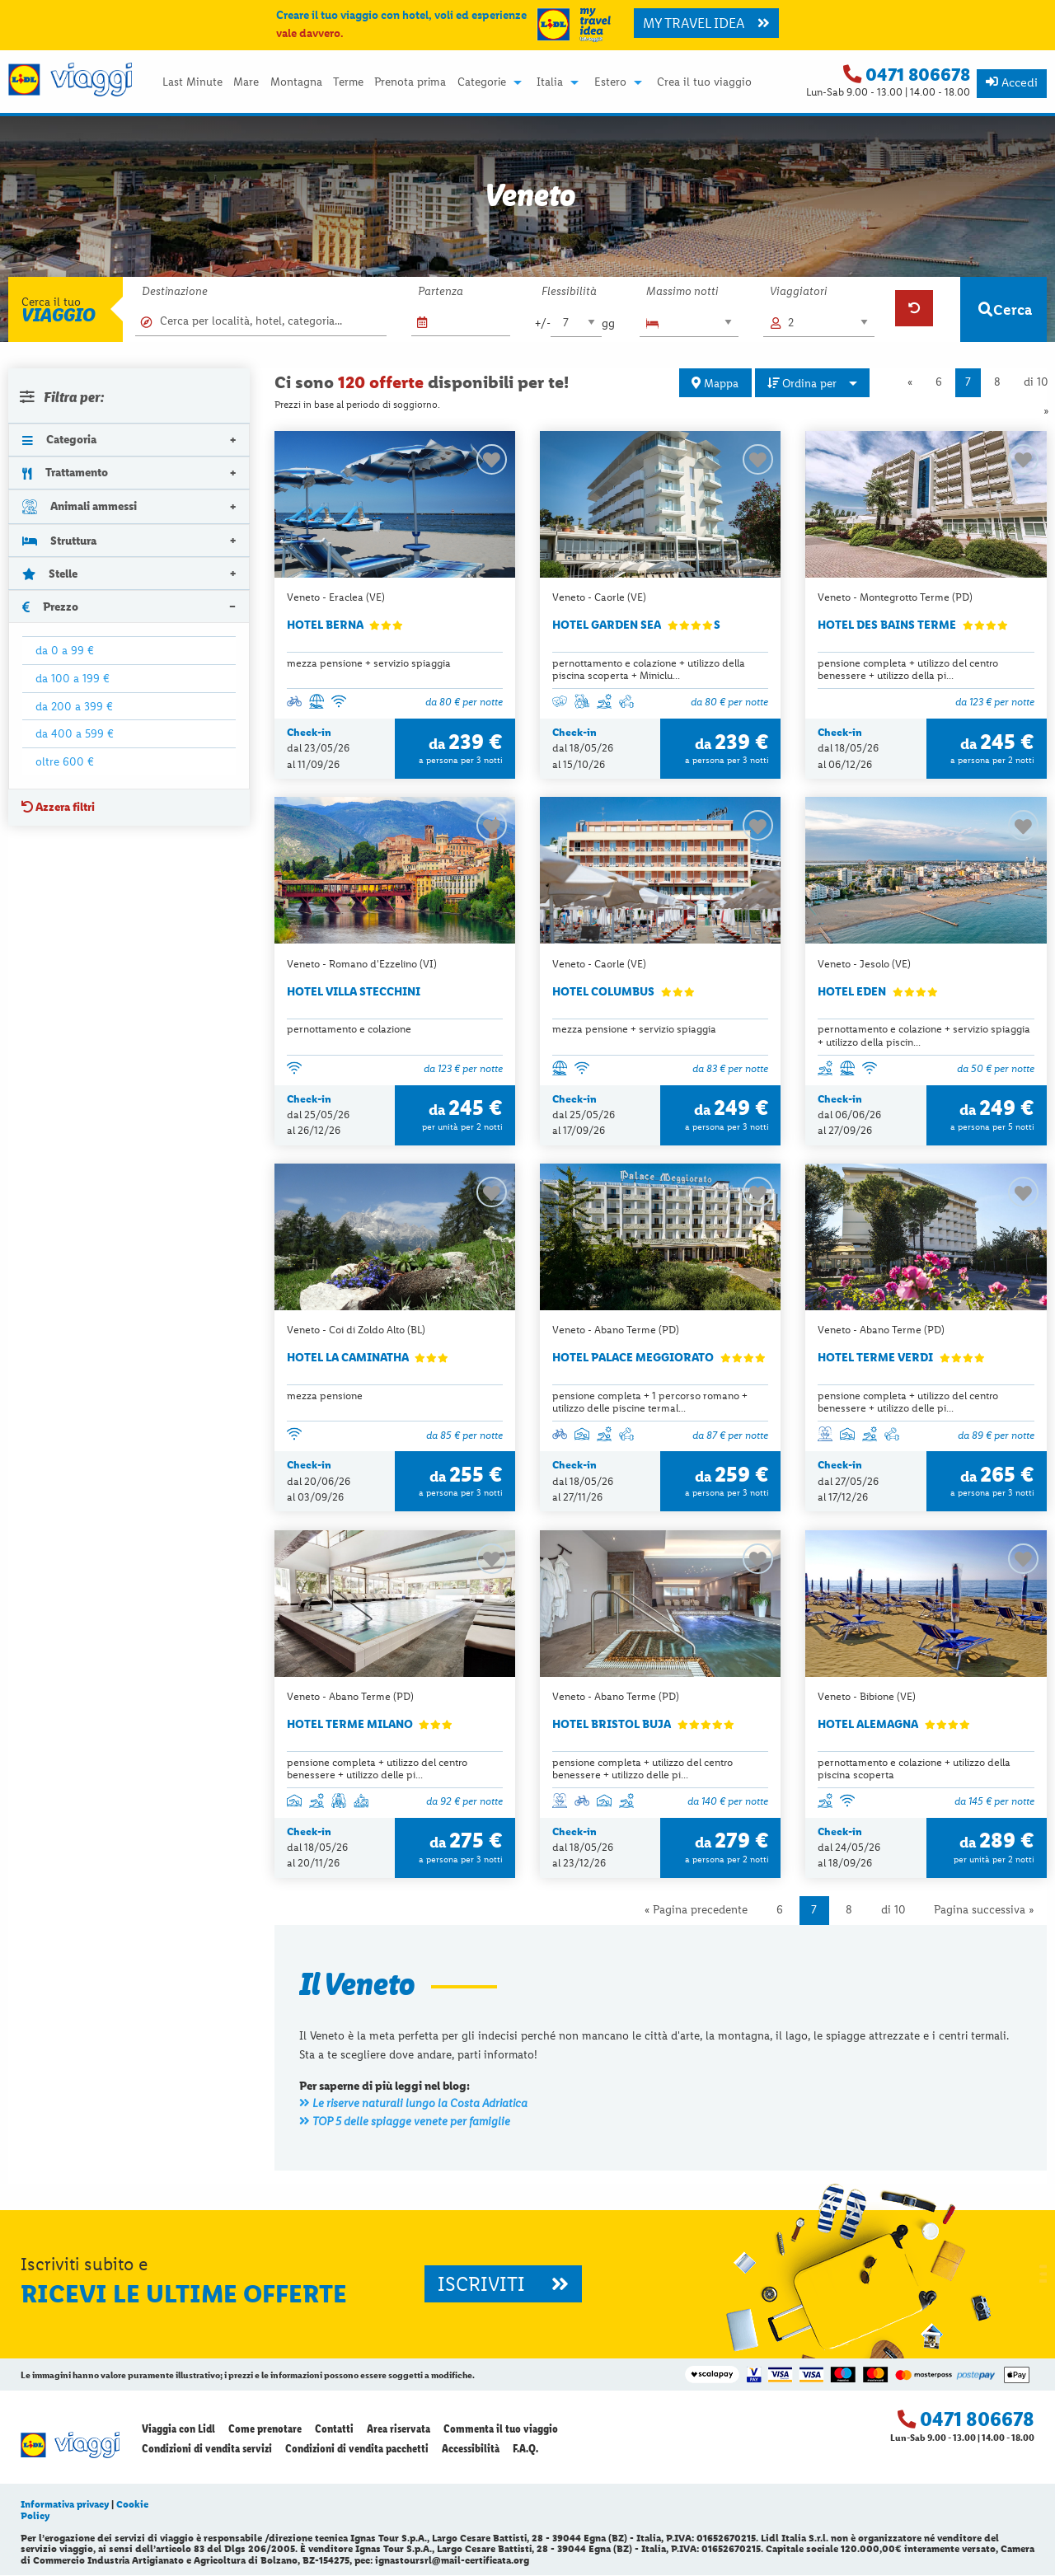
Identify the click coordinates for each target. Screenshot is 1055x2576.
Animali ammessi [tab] (79, 506)
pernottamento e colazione (349, 1029)
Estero (610, 82)
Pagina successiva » (984, 1911)
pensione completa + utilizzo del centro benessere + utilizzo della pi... (908, 669)
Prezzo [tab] (50, 606)
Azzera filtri (58, 806)
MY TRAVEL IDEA (706, 23)
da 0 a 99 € (64, 650)
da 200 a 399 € (74, 706)
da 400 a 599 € (74, 733)
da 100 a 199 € (72, 678)
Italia (550, 82)
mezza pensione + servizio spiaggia (369, 663)
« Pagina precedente (696, 1911)
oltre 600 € (64, 761)
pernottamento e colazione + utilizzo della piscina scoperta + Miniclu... (648, 669)
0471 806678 (917, 74)
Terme (348, 82)
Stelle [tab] (49, 573)
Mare (246, 82)
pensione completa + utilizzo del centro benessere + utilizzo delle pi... (908, 1402)
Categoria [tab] (59, 439)
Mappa (715, 383)
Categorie (481, 82)
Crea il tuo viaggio (704, 82)
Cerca (1005, 309)
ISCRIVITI (503, 2285)
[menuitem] (192, 82)
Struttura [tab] (59, 540)
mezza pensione (325, 1396)
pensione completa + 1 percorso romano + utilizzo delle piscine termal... (650, 1402)
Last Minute (192, 82)
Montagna (296, 82)
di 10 (893, 1911)
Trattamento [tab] (65, 472)
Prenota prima (410, 82)
